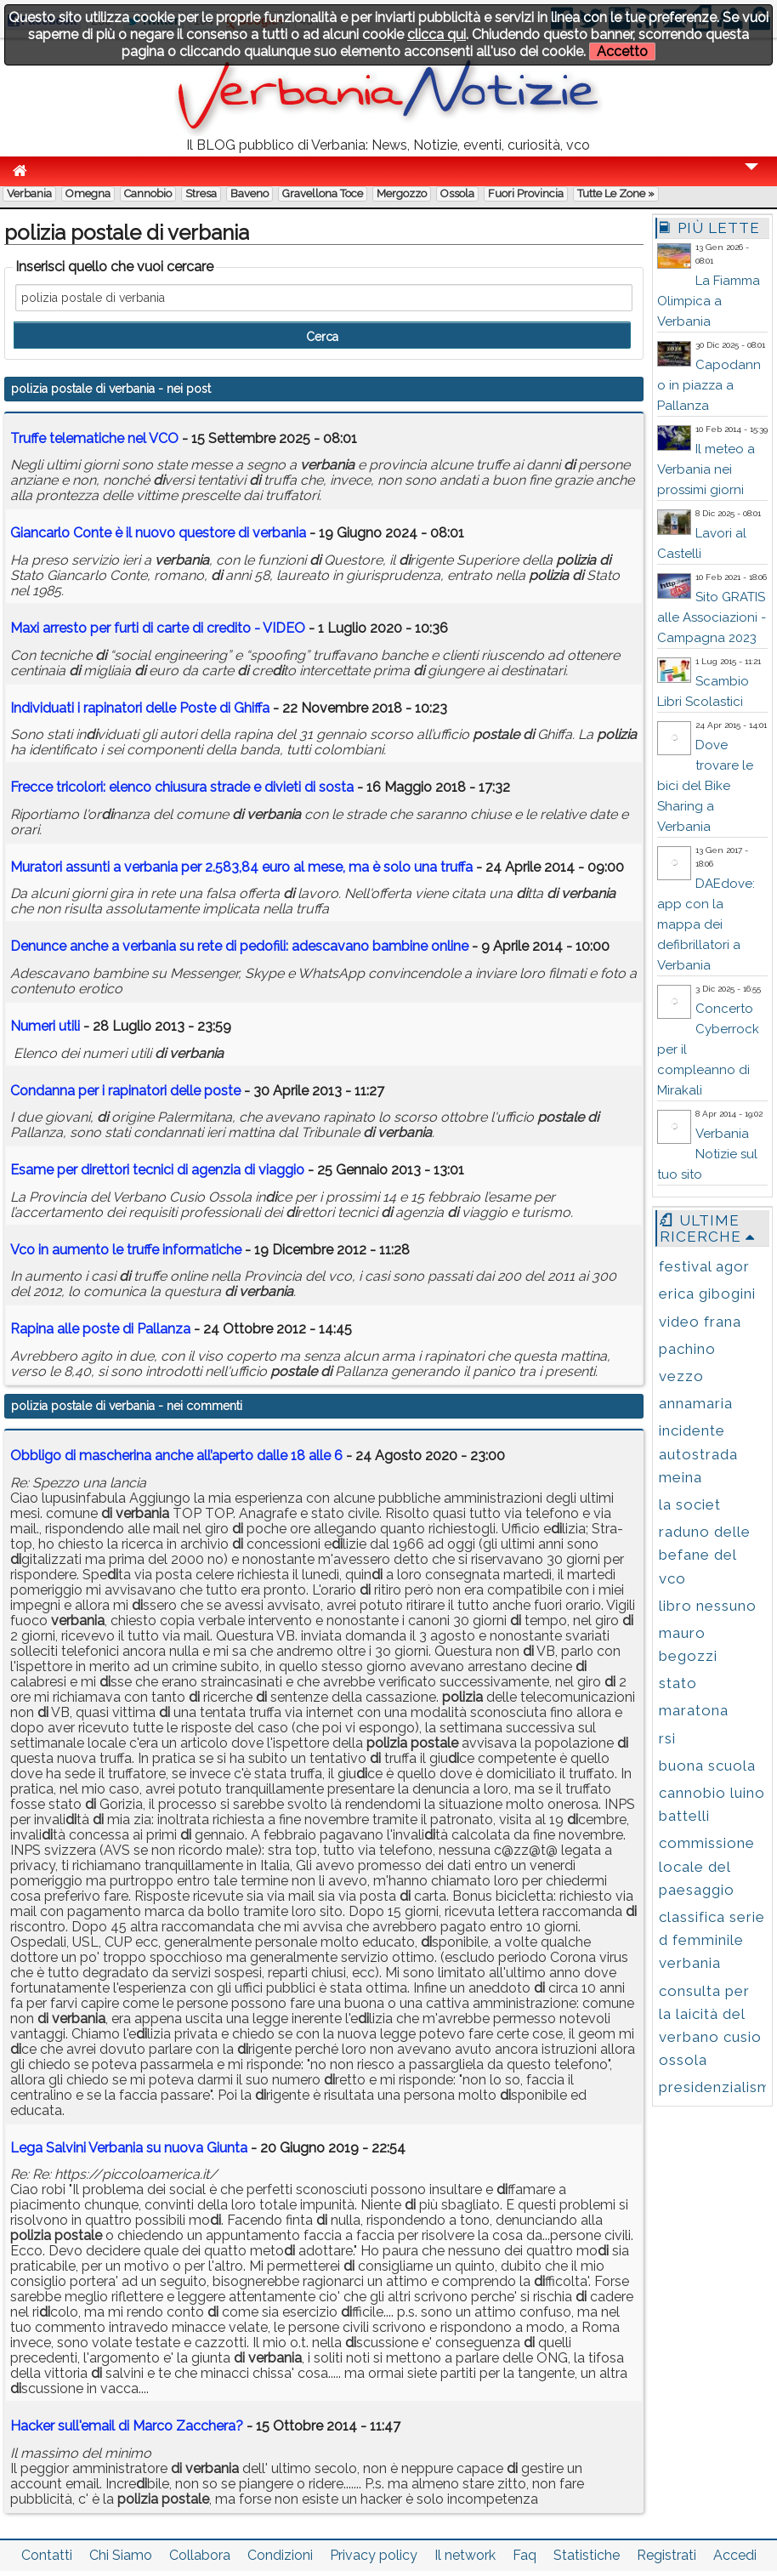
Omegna (88, 193)
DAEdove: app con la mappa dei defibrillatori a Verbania (706, 924)
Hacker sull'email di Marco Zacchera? (126, 2426)
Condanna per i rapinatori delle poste (125, 1091)
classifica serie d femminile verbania (712, 1939)
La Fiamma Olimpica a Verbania (708, 301)
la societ (690, 1504)
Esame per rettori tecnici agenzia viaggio (157, 1170)
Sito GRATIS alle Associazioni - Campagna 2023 (711, 617)
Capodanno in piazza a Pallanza (709, 385)
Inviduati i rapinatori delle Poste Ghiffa (139, 708)
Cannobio (148, 193)
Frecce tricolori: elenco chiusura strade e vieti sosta (182, 787)
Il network (465, 2555)
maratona (694, 1710)
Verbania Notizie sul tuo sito (707, 1154)
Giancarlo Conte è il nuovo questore (158, 533)
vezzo (681, 1376)
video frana (700, 1321)
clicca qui (436, 34)
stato (678, 1683)
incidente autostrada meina (698, 1453)
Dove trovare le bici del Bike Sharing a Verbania (705, 785)
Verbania (29, 193)
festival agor (704, 1266)
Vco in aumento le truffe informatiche (125, 1250)
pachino (687, 1348)
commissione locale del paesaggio (707, 1865)
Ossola (457, 193)
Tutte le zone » (616, 193)
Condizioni (280, 2555)
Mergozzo (402, 193)
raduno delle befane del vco (705, 1554)
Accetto (622, 51)
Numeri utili (45, 1026)
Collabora (199, 2555)
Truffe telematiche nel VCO (94, 438)
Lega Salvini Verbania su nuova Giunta (128, 2148)
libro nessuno (708, 1605)
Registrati (666, 2555)
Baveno (249, 193)
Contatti (46, 2555)
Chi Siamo (120, 2555)
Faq (524, 2555)
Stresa (201, 193)
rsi (667, 1738)
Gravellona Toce (322, 193)
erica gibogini (707, 1293)
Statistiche (586, 2555)
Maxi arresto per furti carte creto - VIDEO (157, 628)
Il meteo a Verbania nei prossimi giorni (706, 469)
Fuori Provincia (526, 193)
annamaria (696, 1403)
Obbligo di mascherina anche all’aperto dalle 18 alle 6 (176, 1455)
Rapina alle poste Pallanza (100, 1329)
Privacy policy (373, 2555)
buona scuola (707, 1765)
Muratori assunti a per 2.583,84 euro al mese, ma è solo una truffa (241, 867)
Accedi (735, 2555)
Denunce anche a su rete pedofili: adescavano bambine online (239, 946)
